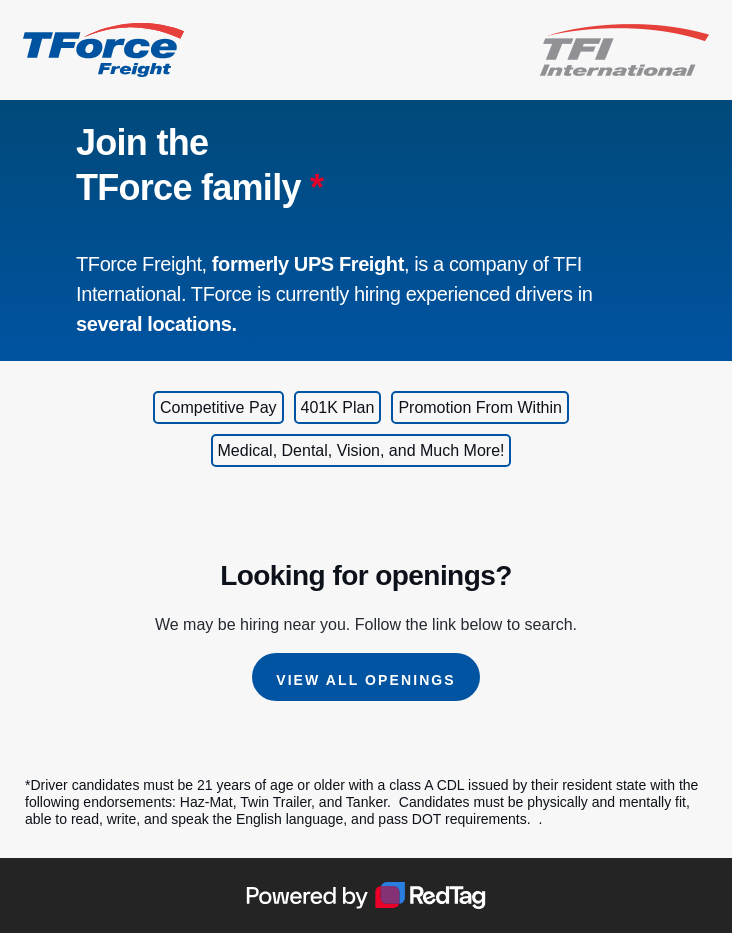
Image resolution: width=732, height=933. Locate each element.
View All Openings (366, 680)
